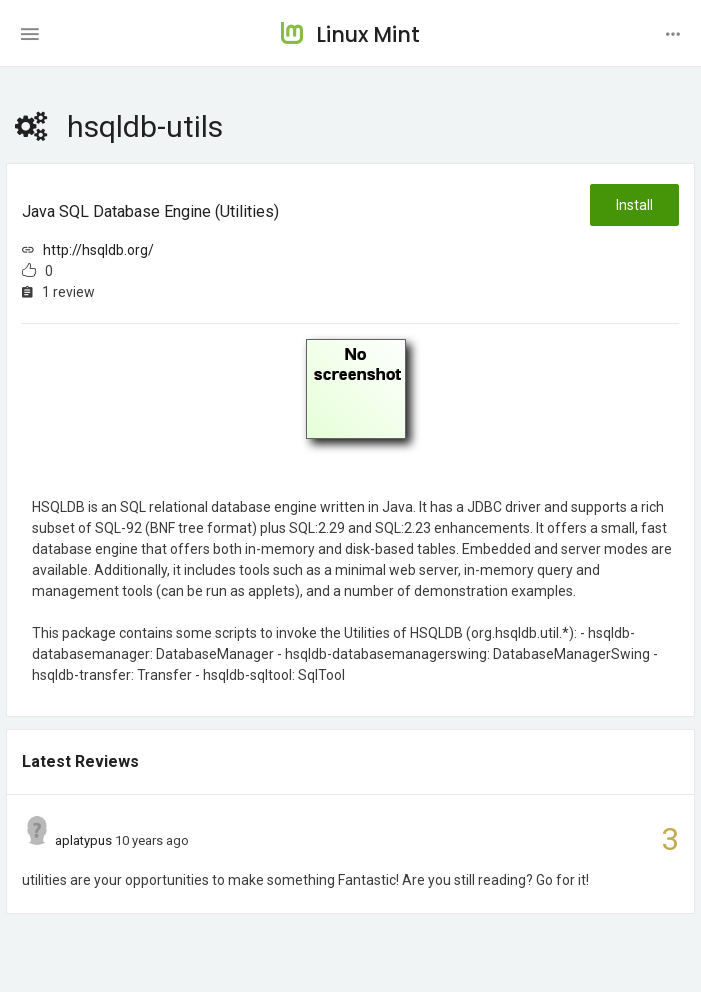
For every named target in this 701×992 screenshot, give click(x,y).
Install (634, 205)
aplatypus (83, 840)
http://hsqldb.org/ (98, 250)
